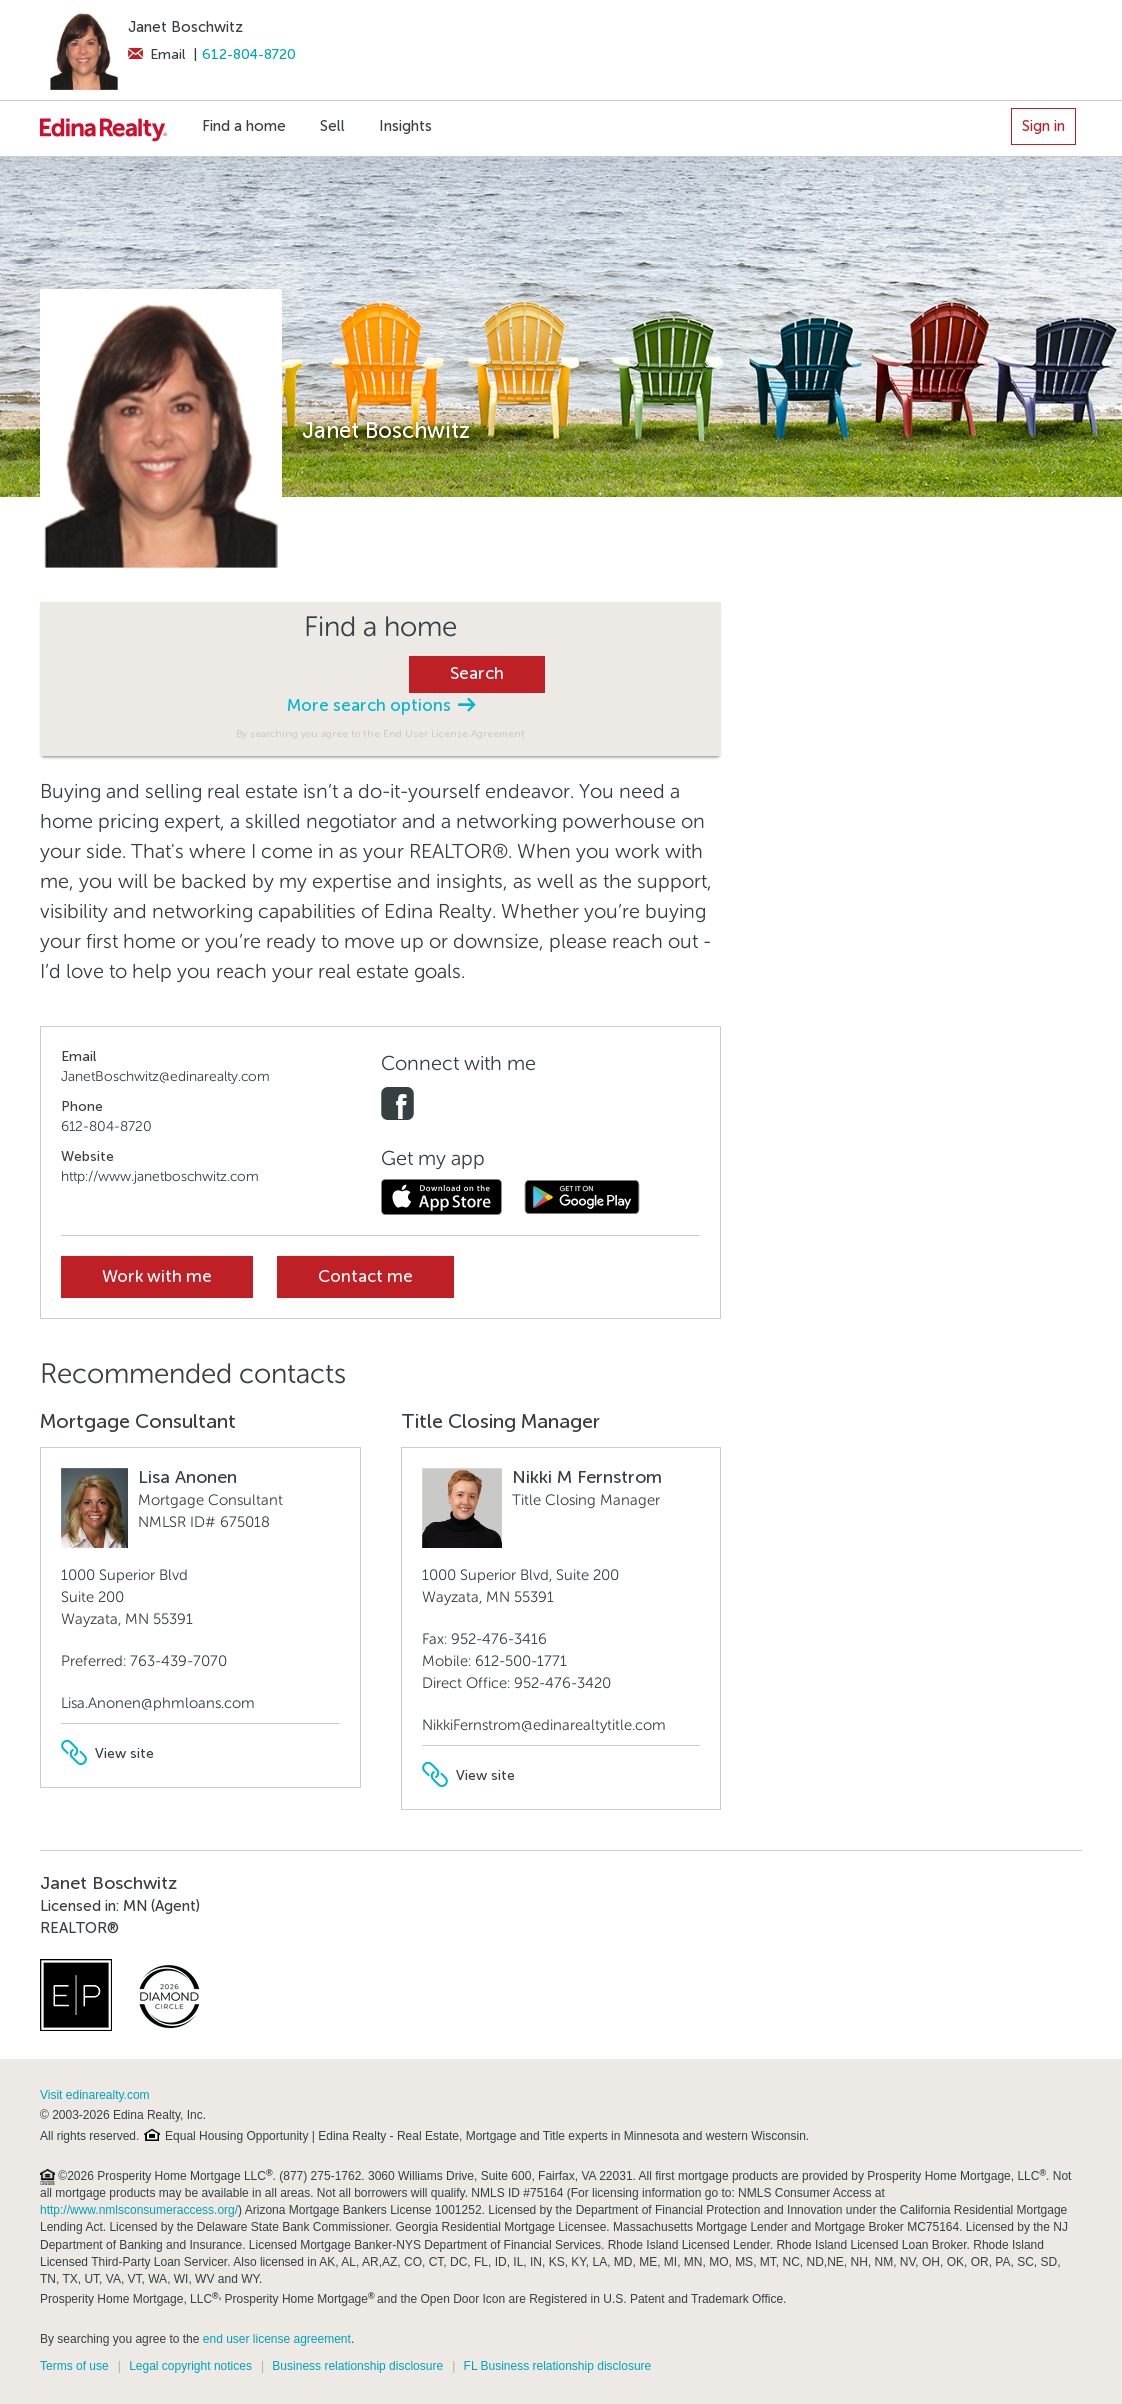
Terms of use (74, 2366)
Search (477, 673)
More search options (381, 705)
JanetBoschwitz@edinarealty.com (165, 1076)
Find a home (244, 126)
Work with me (157, 1276)
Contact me (365, 1276)
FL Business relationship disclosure (558, 2366)
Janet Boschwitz (185, 27)
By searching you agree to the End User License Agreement (380, 733)
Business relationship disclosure (357, 2366)
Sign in (1043, 126)
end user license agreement (277, 2339)
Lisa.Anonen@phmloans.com (158, 1703)
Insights (405, 126)
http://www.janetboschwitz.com (160, 1176)
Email (156, 54)
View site (107, 1753)
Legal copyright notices (190, 2366)
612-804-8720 (249, 54)
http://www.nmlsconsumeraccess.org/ (139, 2210)
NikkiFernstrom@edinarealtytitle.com (544, 1725)
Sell (332, 126)
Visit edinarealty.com (95, 2095)
